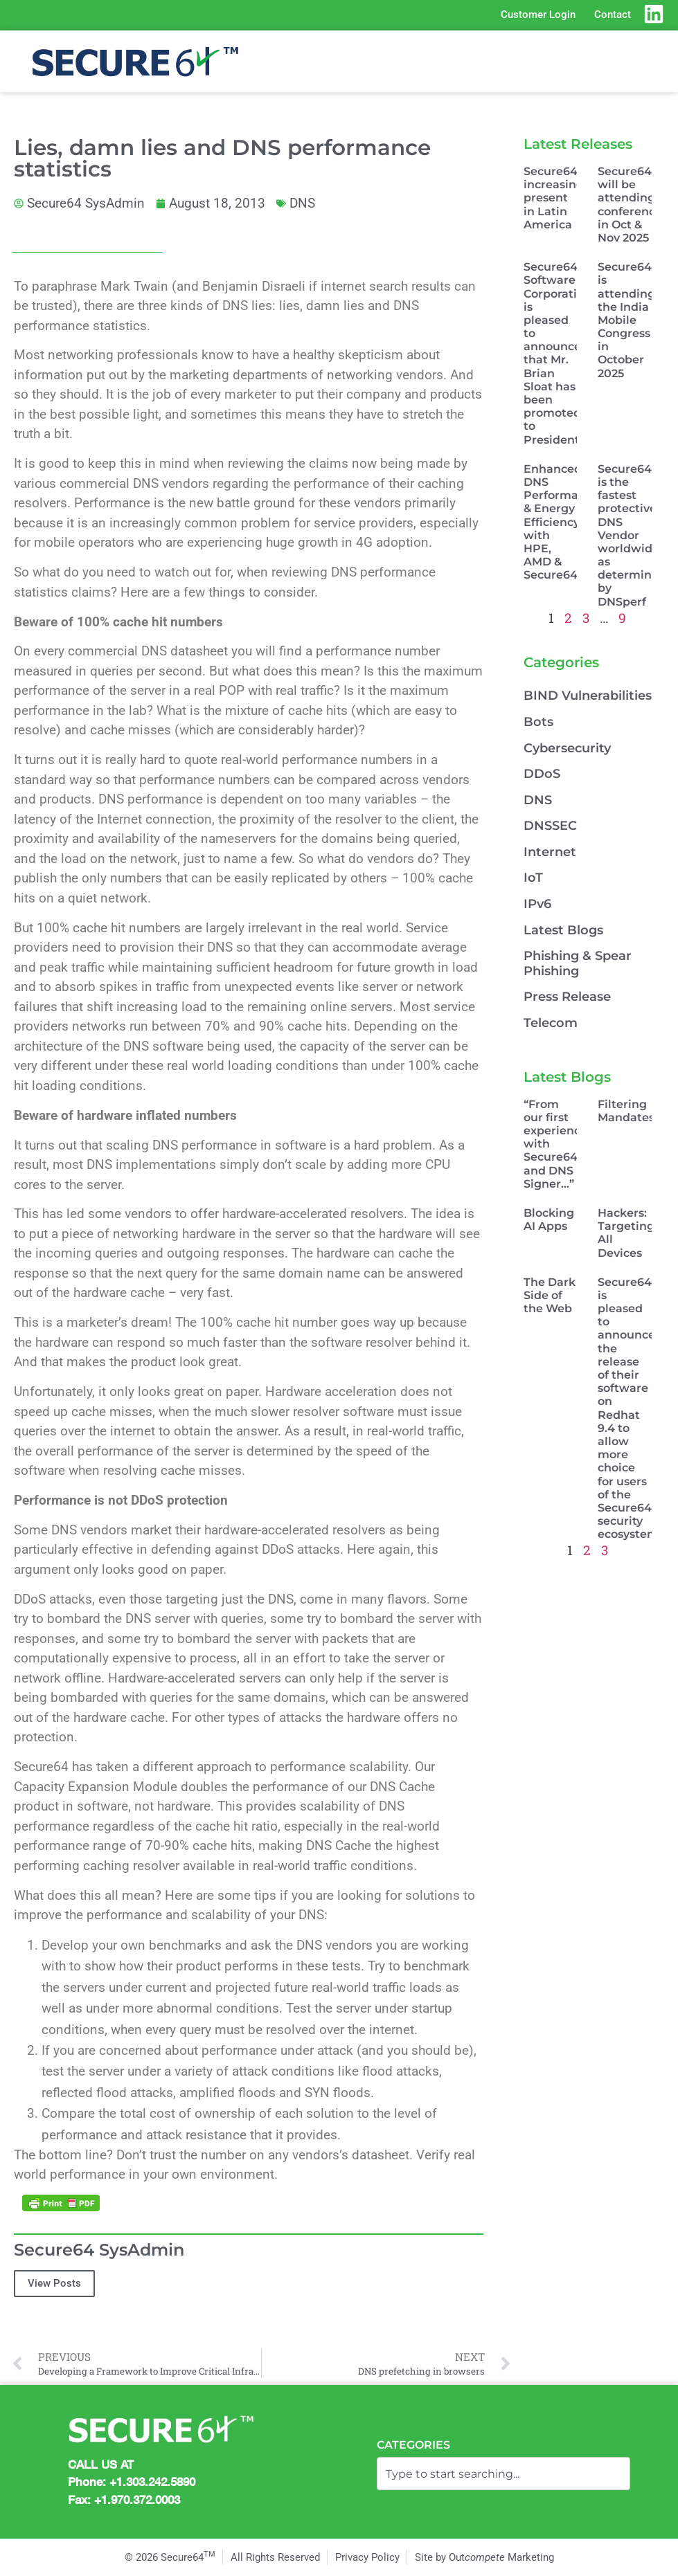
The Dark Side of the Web (550, 1295)
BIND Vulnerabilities (588, 695)
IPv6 (537, 903)
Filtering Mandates (626, 1111)
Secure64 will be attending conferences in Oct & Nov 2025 (633, 204)
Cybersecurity (567, 748)
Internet (550, 852)
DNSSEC (550, 825)
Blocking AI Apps (549, 1219)
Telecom (551, 1023)
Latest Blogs (563, 930)
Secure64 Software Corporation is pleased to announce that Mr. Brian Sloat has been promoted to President (557, 353)
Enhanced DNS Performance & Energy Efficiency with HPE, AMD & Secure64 (561, 522)
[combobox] (503, 2473)
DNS (302, 203)
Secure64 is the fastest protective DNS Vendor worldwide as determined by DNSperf (632, 535)
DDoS (542, 773)
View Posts (54, 2283)
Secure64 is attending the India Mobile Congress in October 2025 (626, 320)
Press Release (567, 996)
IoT (533, 877)
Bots (538, 721)
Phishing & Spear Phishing (578, 963)
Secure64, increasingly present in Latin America (559, 198)
